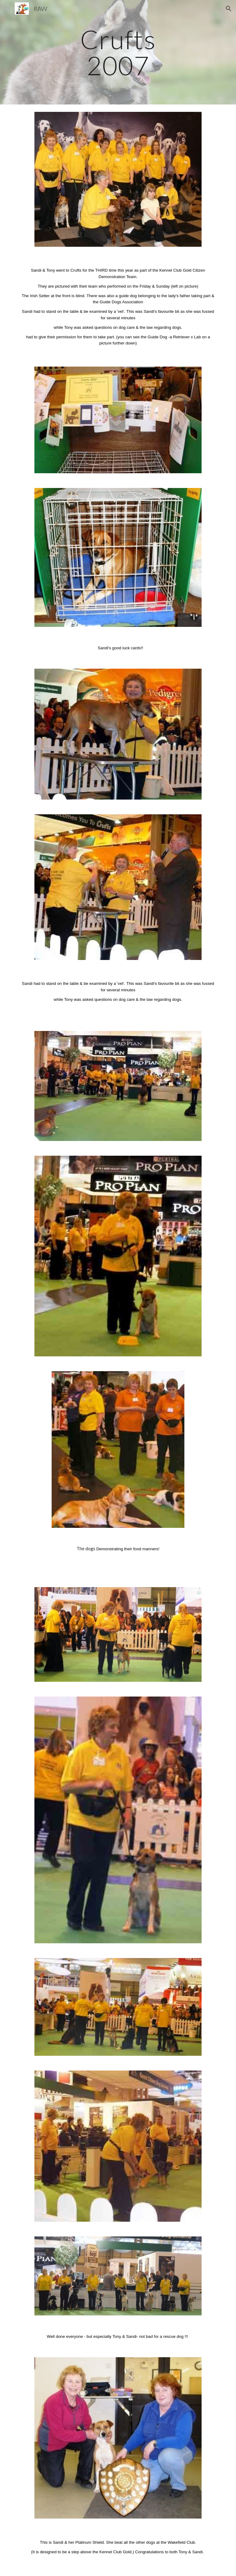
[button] (7, 8)
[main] (118, 52)
